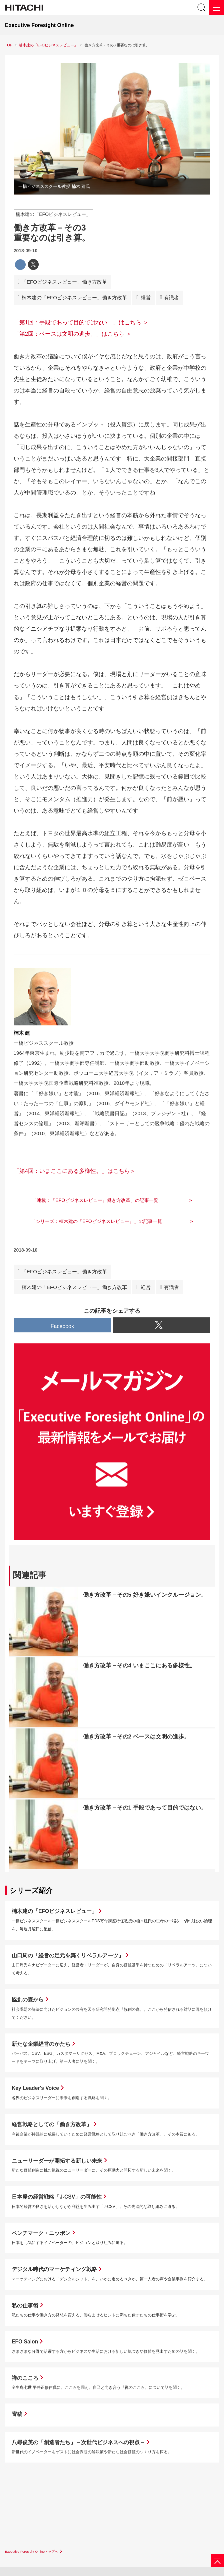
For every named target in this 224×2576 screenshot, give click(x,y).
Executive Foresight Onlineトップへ (31, 2551)
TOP (8, 45)
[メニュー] (216, 7)
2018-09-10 (26, 250)
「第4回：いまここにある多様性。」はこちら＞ (75, 1171)
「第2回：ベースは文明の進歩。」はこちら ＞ (73, 334)
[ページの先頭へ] (217, 2560)
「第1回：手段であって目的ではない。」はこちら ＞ (81, 322)
